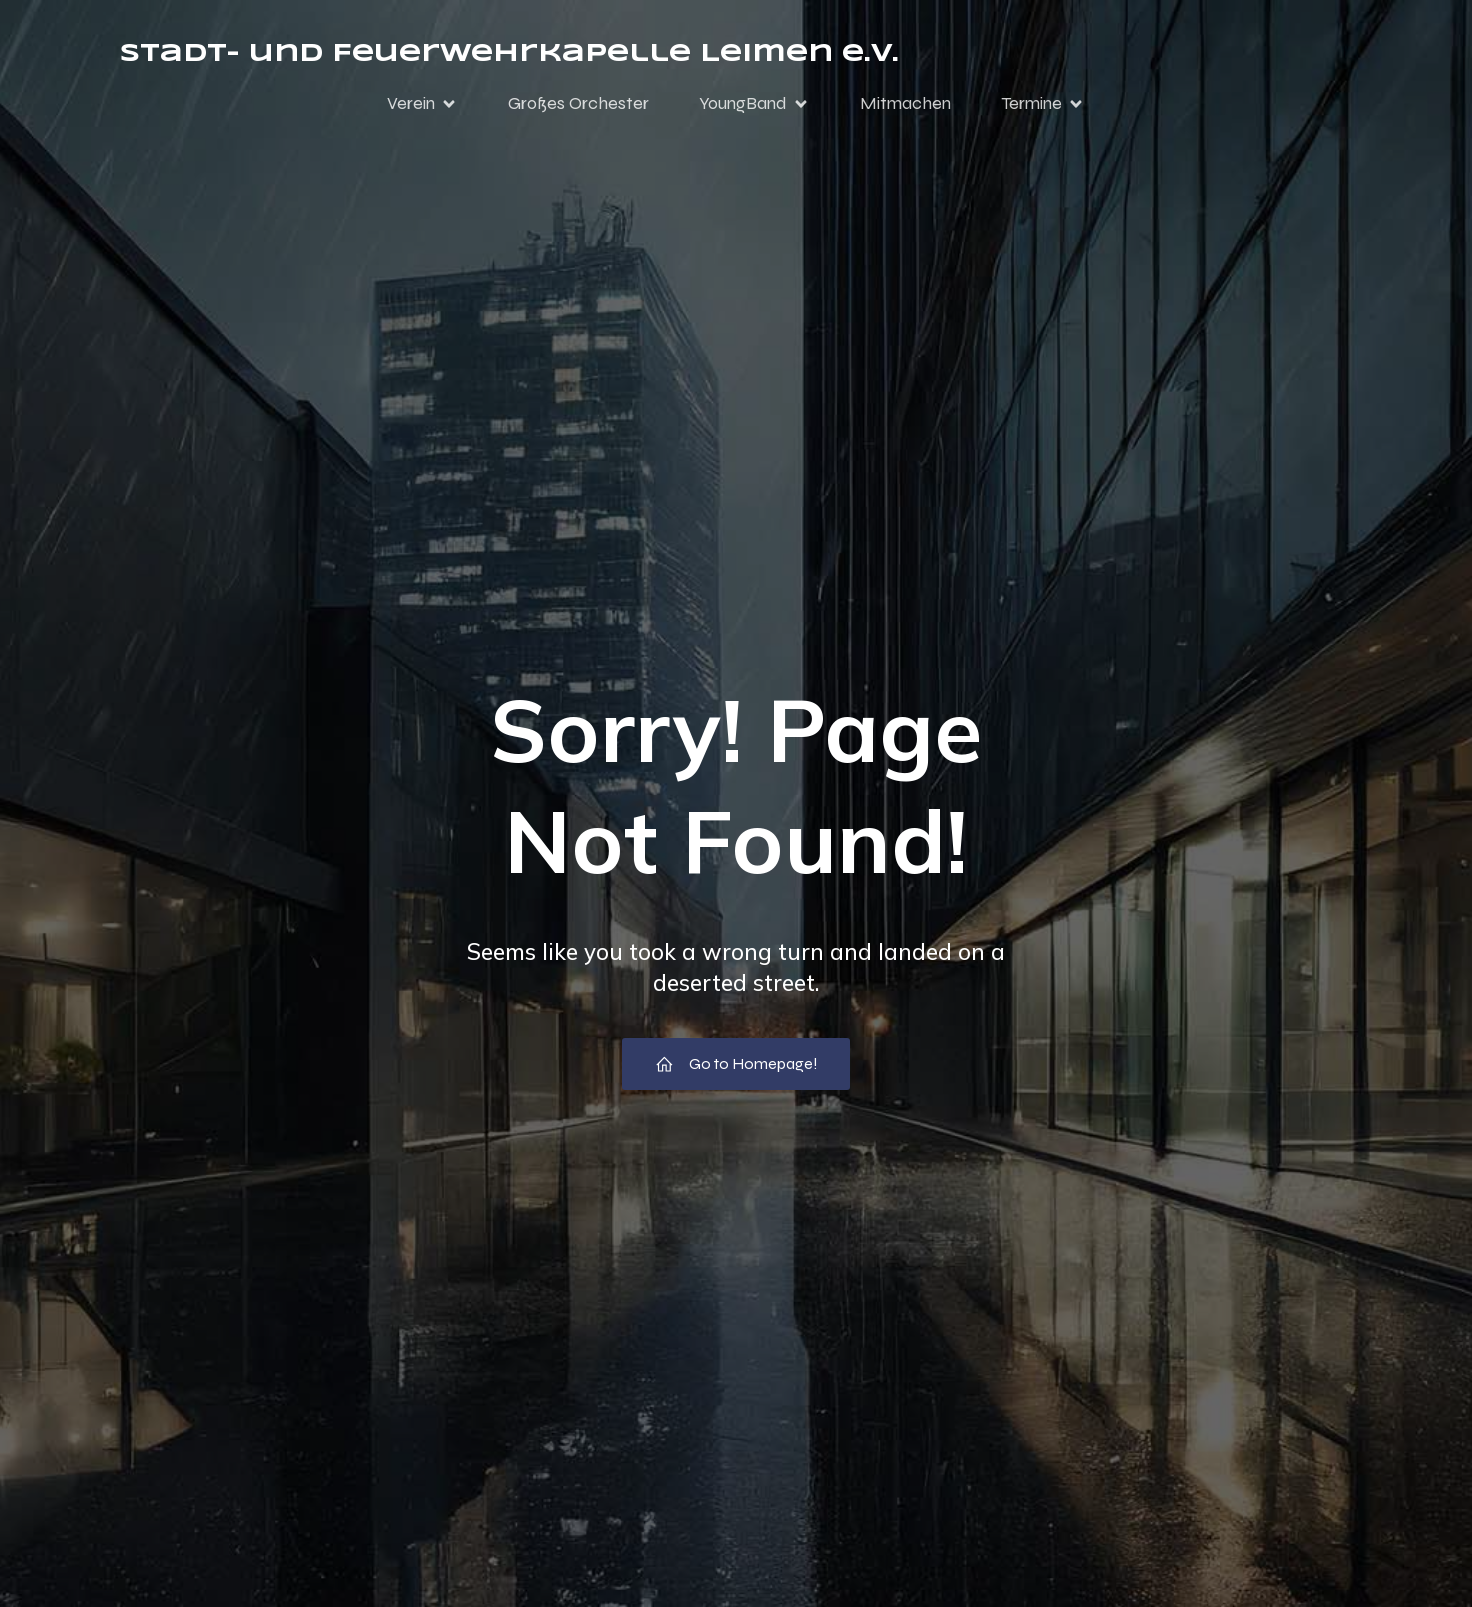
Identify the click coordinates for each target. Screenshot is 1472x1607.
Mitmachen (905, 103)
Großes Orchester (578, 103)
